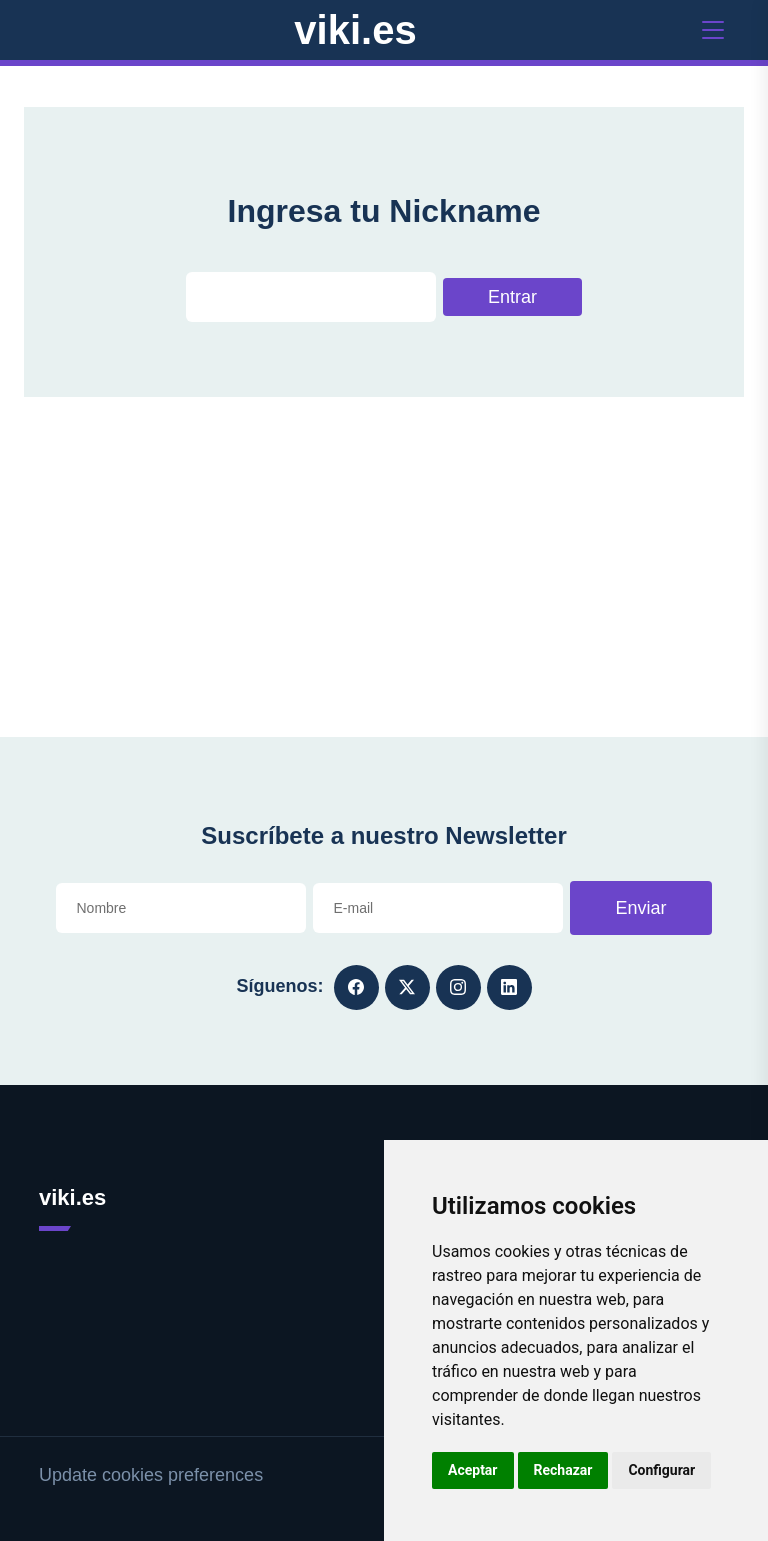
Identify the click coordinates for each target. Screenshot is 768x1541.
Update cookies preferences (151, 1475)
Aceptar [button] (473, 1470)
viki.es (355, 30)
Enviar (640, 908)
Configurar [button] (661, 1470)
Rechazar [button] (563, 1470)
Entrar (512, 297)
